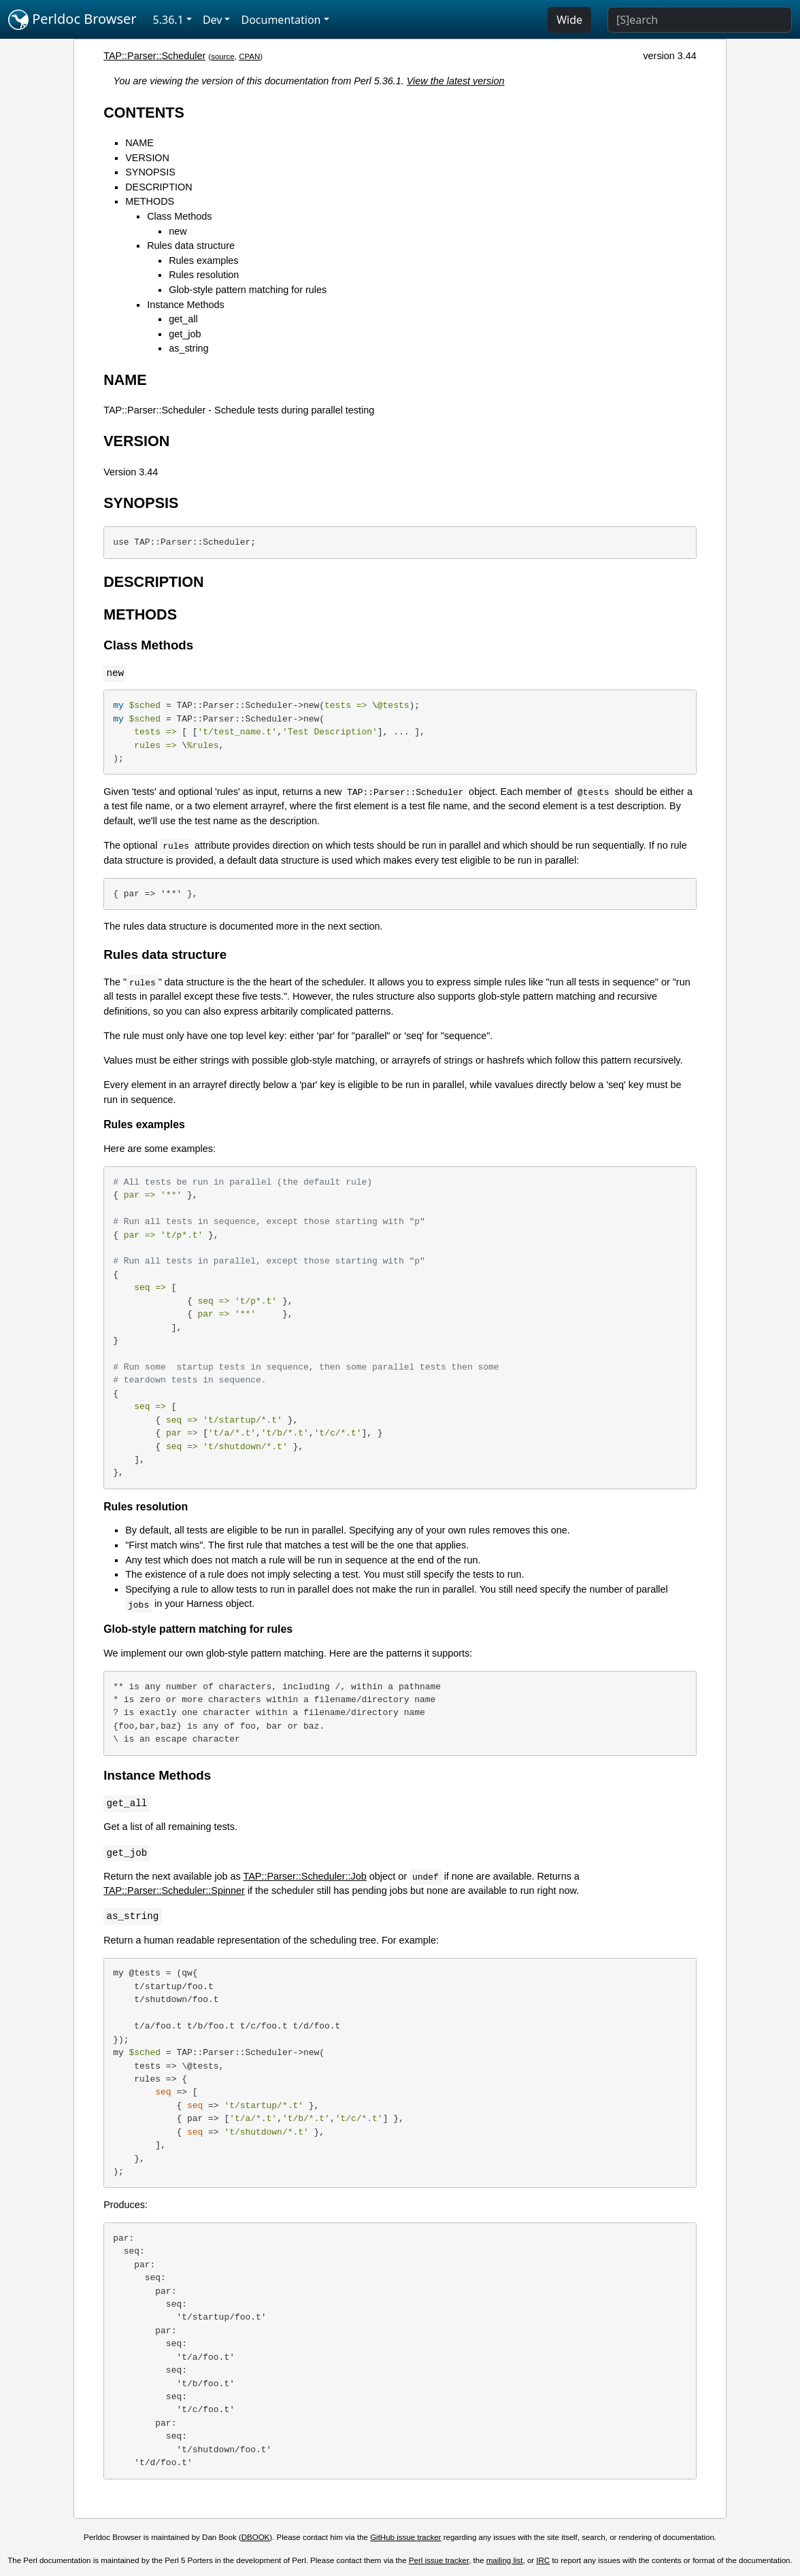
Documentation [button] (280, 19)
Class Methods (179, 216)
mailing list (504, 2560)
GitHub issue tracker (405, 2537)
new (177, 231)
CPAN (249, 56)
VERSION (147, 157)
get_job (185, 333)
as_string (188, 348)
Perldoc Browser (72, 20)
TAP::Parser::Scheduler (154, 55)
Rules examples (203, 260)
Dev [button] (212, 19)
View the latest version (456, 80)
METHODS (149, 201)
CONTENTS (143, 112)
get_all (183, 318)
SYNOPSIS (150, 172)
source (223, 56)
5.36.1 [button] (168, 19)
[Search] (699, 20)
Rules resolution (204, 274)
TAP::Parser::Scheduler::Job (305, 1876)
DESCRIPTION (158, 187)
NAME (139, 142)
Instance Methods (185, 304)
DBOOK (255, 2537)
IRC (543, 2560)
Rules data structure (191, 245)
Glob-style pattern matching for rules (248, 289)
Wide (569, 19)
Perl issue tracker (439, 2560)
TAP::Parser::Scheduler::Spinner (174, 1890)
